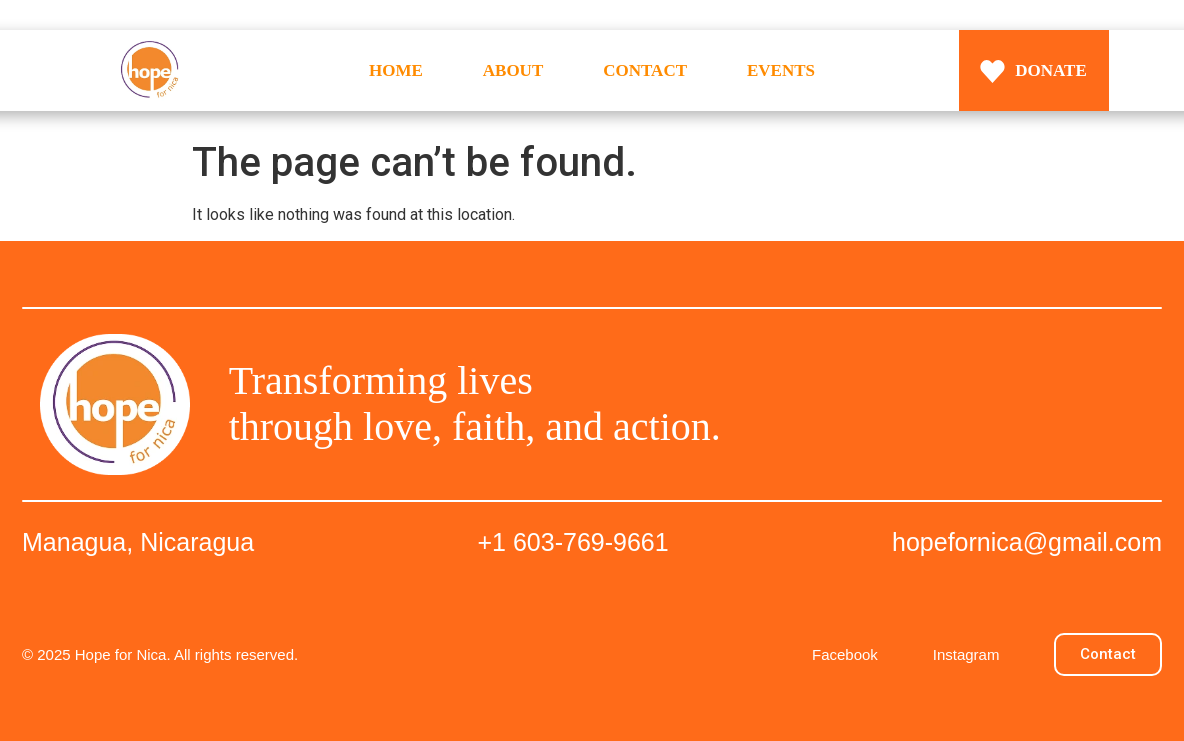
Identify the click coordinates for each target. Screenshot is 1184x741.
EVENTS (781, 70)
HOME (396, 70)
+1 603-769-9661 (573, 542)
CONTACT (645, 70)
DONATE (1050, 70)
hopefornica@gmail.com (1027, 542)
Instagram (966, 654)
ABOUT (513, 70)
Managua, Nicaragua (138, 542)
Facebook (845, 654)
